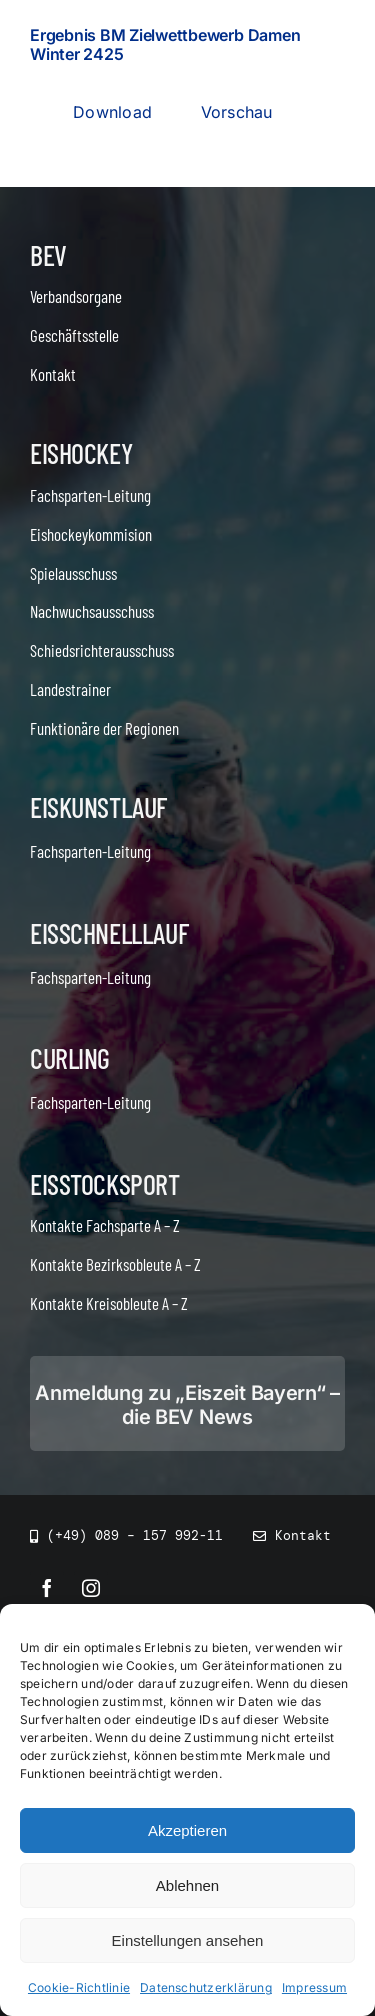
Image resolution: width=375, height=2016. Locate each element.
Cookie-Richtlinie (79, 1988)
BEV (48, 255)
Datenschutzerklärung (206, 1988)
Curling (70, 1058)
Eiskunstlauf (98, 807)
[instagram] (91, 1588)
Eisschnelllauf (109, 933)
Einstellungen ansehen (188, 1941)
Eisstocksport (105, 1184)
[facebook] (47, 1588)
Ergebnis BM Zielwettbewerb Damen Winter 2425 (165, 44)
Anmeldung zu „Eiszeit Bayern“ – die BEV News (187, 1405)
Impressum (314, 1988)
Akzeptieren (187, 1831)
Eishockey (81, 453)
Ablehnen (187, 1886)
